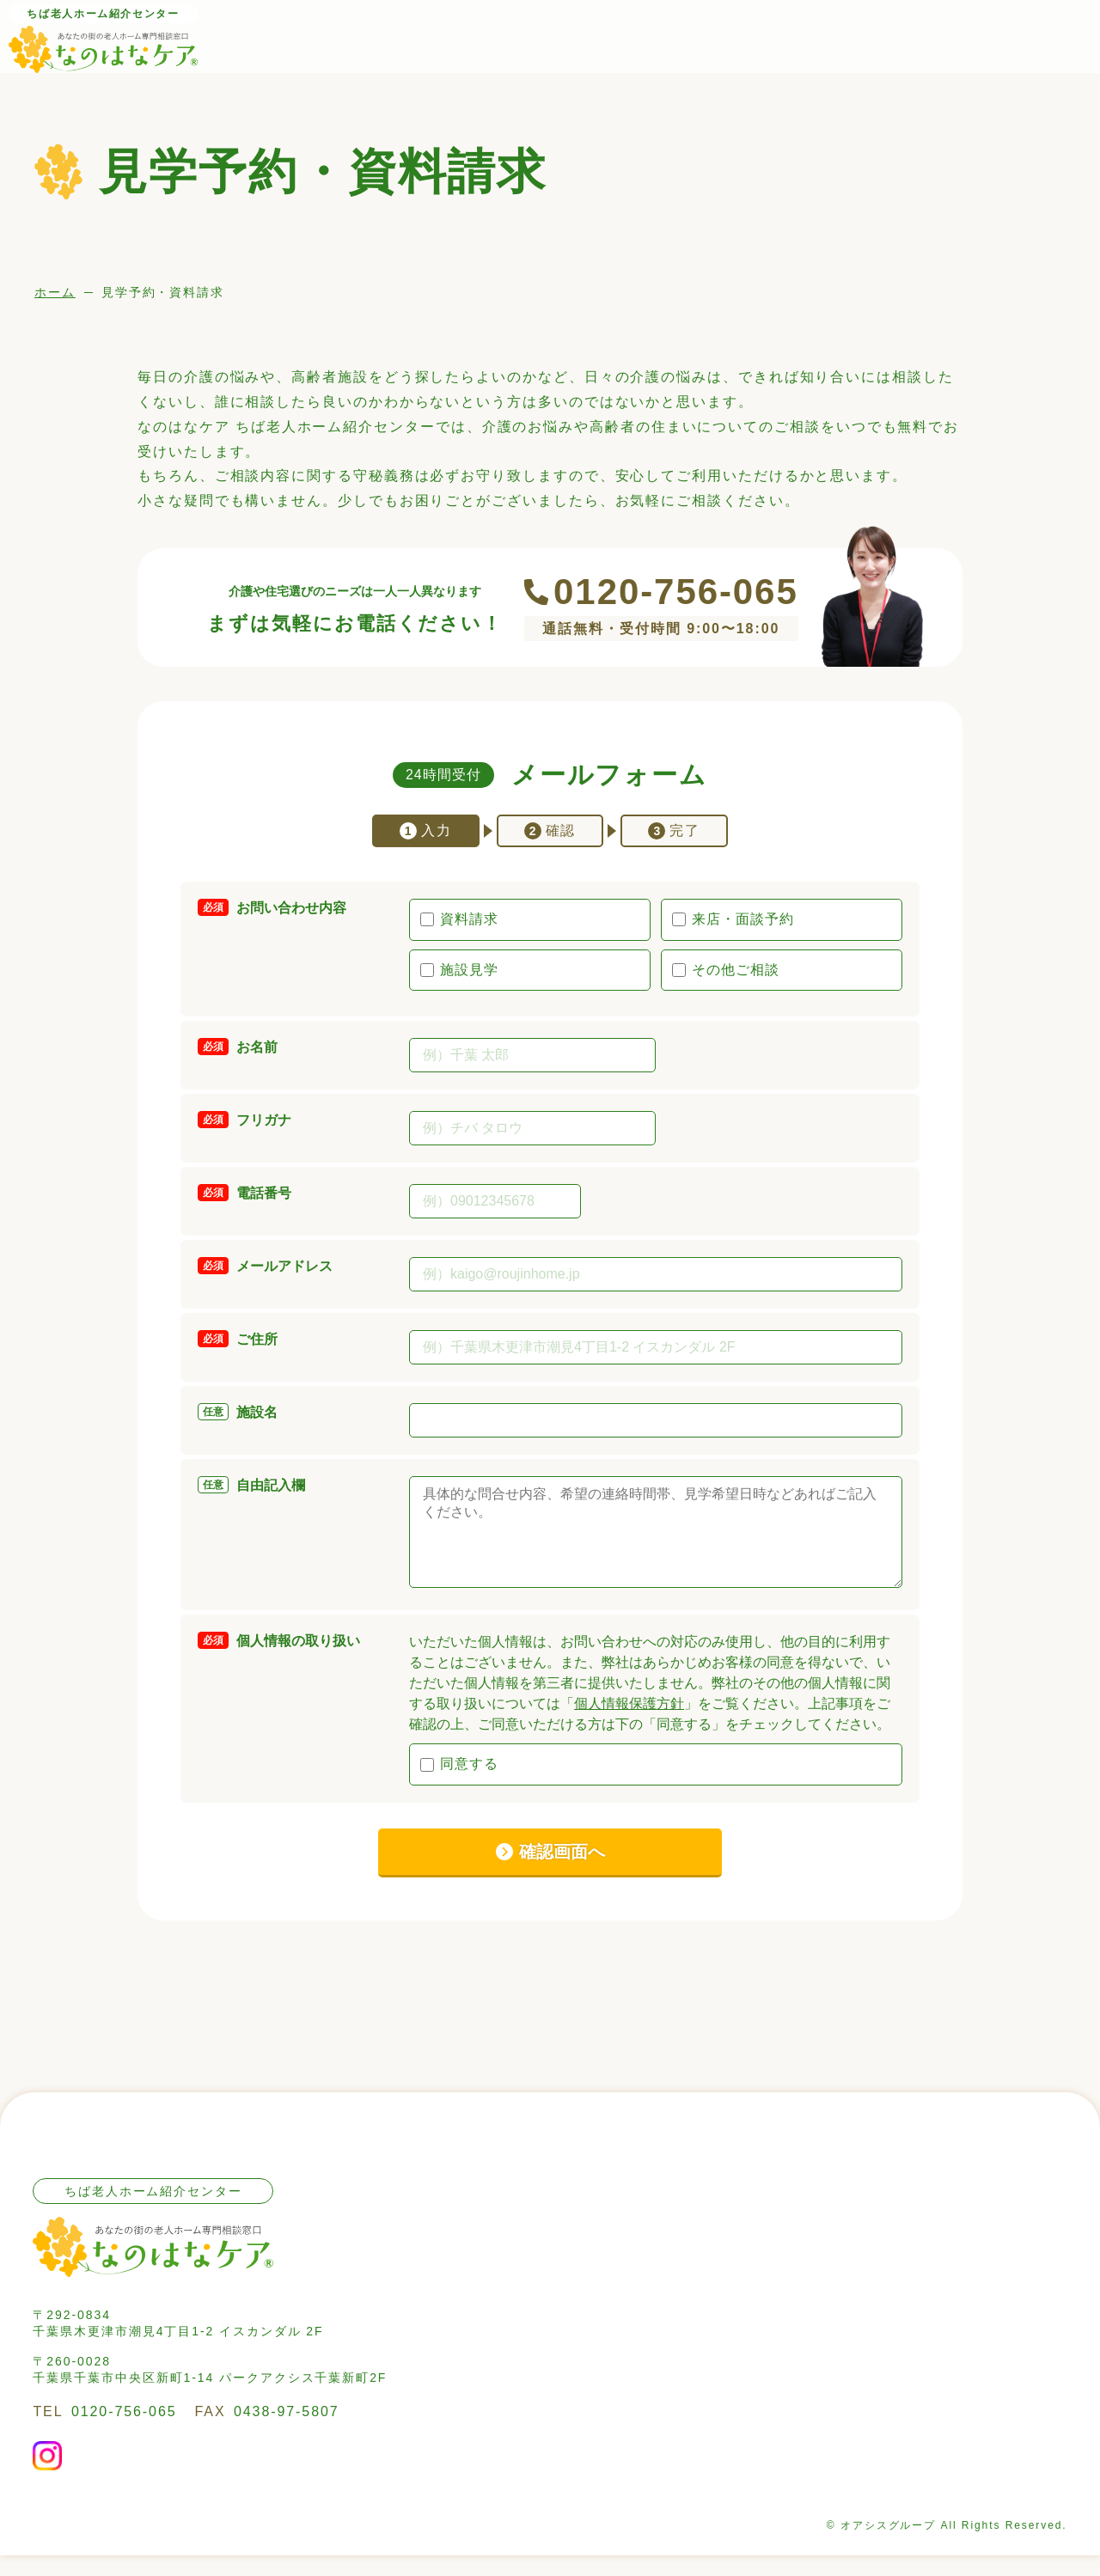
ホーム (55, 292)
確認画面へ (562, 1872)
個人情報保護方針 (629, 1724)
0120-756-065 (675, 592)
